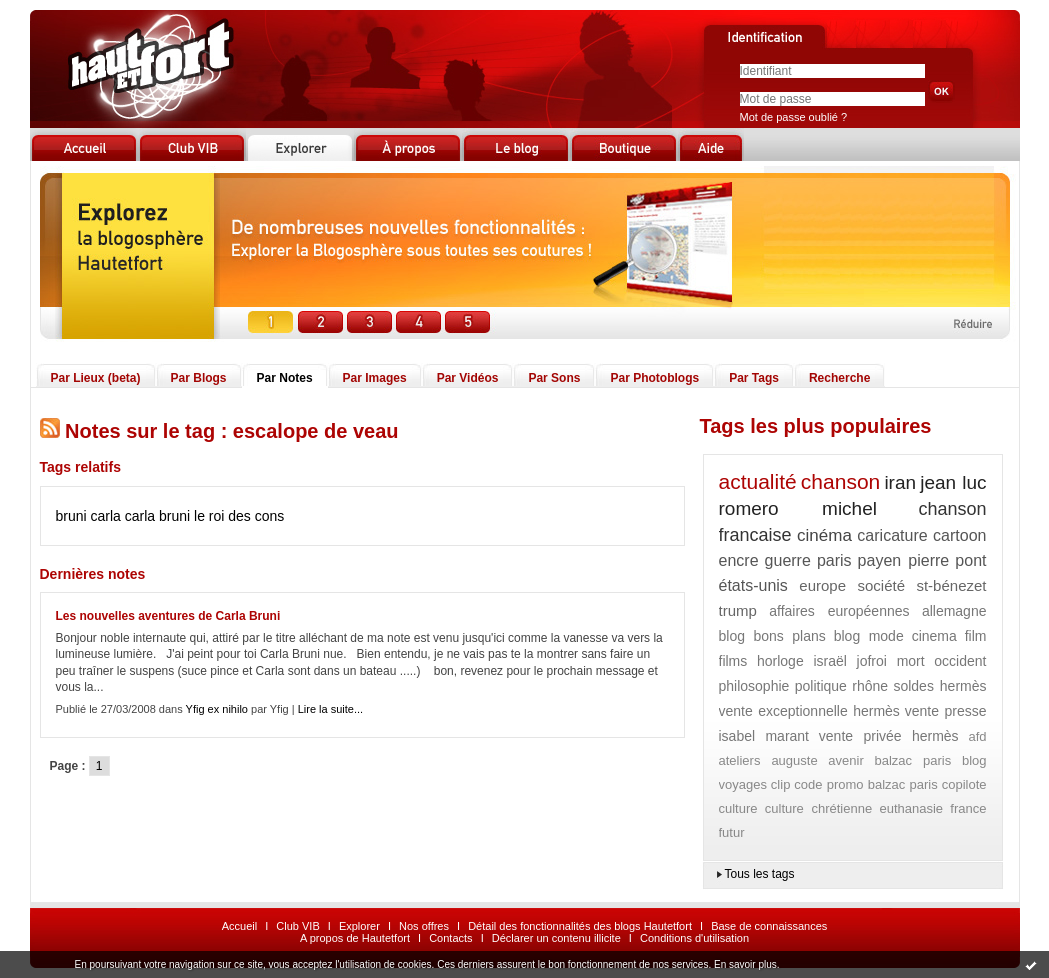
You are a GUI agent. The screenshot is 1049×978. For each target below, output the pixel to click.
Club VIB (297, 926)
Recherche (839, 378)
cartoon (959, 535)
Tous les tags (760, 874)
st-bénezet (951, 585)
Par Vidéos (468, 378)
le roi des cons (239, 516)
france (968, 808)
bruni (71, 516)
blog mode (869, 636)
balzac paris (912, 760)
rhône (870, 686)
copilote (964, 784)
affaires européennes (839, 611)
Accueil (239, 926)
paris (834, 560)
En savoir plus (745, 964)
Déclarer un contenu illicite (556, 938)
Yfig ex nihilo (217, 709)
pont (970, 560)
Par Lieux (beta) (96, 378)
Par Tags (754, 378)
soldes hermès (939, 686)
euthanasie (911, 808)
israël (829, 661)
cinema (934, 636)
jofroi (872, 661)
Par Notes (285, 378)
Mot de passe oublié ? (794, 117)
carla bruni (157, 516)
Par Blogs (199, 378)
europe (822, 585)
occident (960, 661)
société (881, 585)
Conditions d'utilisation (694, 938)
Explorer (359, 926)
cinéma (824, 535)
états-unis (753, 585)
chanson (840, 481)
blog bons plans (772, 636)
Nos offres (424, 926)
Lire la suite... (330, 709)
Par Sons (554, 378)
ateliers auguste (768, 760)
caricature (892, 535)
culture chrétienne (818, 808)
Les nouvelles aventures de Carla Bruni (168, 616)
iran (900, 482)
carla (106, 516)
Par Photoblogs (654, 378)
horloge (780, 661)
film (976, 636)
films (733, 661)
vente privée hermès (889, 736)
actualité (758, 481)
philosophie (754, 686)
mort (911, 661)
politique (821, 686)
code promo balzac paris (865, 784)
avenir (845, 760)
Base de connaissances (769, 926)
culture (738, 808)
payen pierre (904, 560)
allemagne (954, 611)
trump (738, 610)
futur (732, 832)
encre (739, 560)
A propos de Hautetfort (355, 938)
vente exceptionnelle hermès (809, 711)
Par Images (375, 378)
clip (781, 784)
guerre (788, 560)
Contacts (450, 938)
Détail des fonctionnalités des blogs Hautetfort (580, 926)
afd (977, 736)
